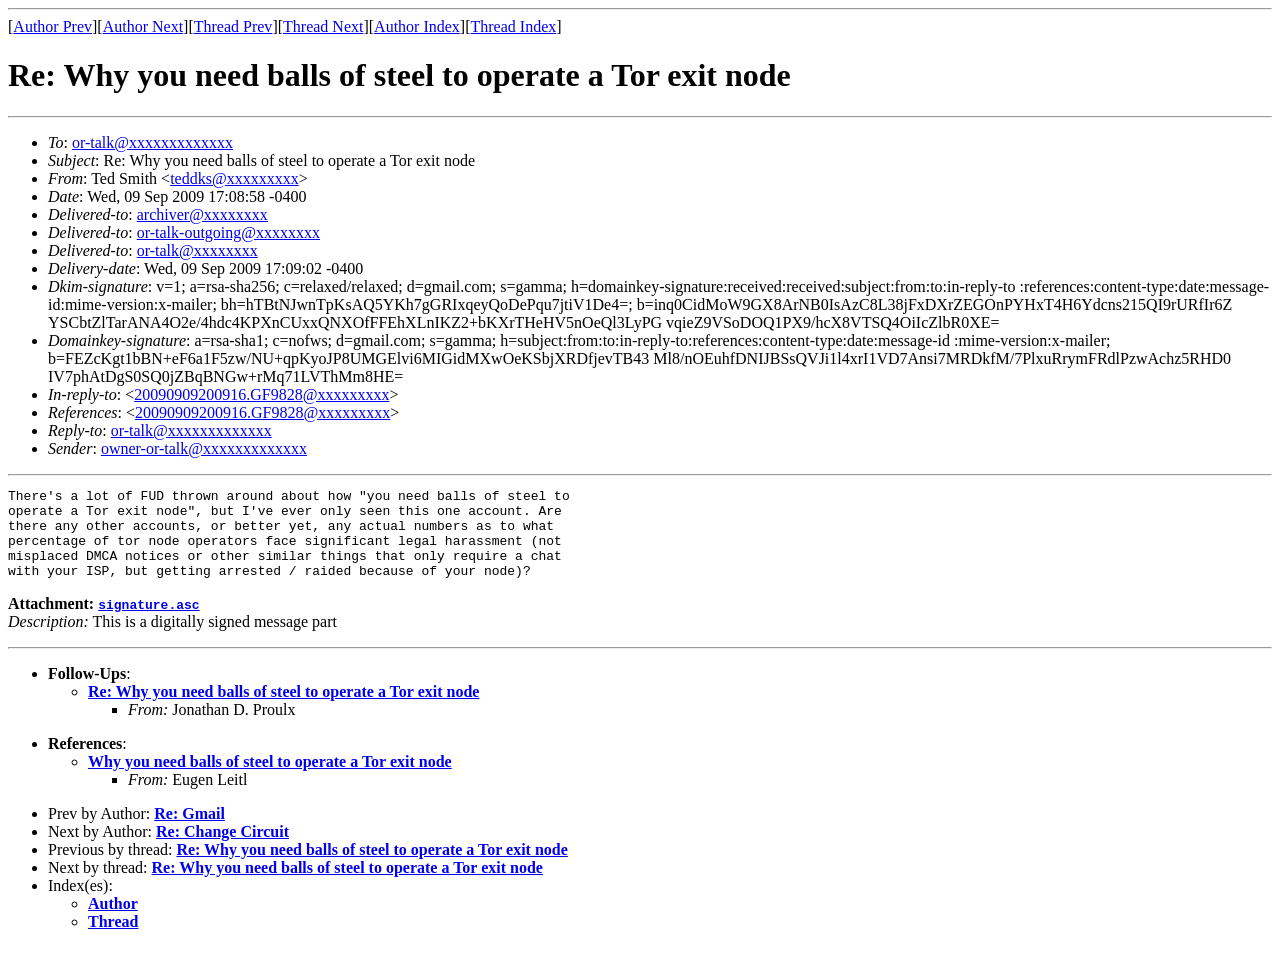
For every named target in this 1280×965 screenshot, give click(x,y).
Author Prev (52, 26)
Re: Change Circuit (222, 849)
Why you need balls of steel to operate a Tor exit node (270, 779)
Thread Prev (233, 26)
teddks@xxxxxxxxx (234, 178)
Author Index (417, 26)
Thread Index (514, 26)
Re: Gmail (189, 831)
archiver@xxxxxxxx (202, 214)
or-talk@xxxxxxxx (197, 250)
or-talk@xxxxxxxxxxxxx (152, 142)
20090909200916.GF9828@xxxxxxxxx (261, 394)
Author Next (143, 26)
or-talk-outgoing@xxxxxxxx (228, 232)
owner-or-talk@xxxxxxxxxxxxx (204, 448)
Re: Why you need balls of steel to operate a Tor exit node (283, 709)
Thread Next (323, 26)
